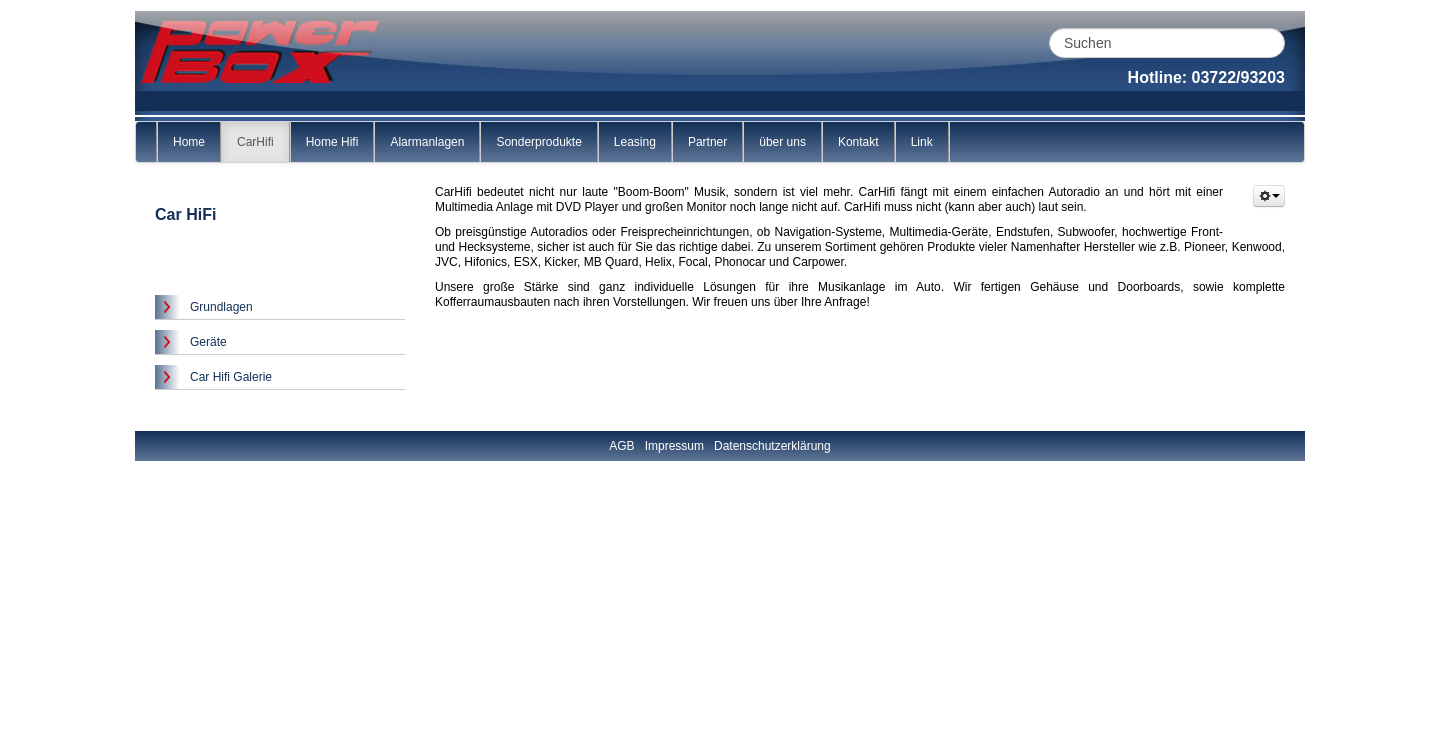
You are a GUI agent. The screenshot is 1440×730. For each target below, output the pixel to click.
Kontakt (858, 142)
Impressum (674, 446)
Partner (707, 142)
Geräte (208, 342)
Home (189, 142)
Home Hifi (332, 142)
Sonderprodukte (538, 142)
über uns (782, 142)
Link (922, 142)
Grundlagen (221, 307)
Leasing (635, 142)
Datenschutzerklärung (772, 446)
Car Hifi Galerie (231, 377)
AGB (621, 446)
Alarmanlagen (427, 142)
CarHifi (255, 142)
